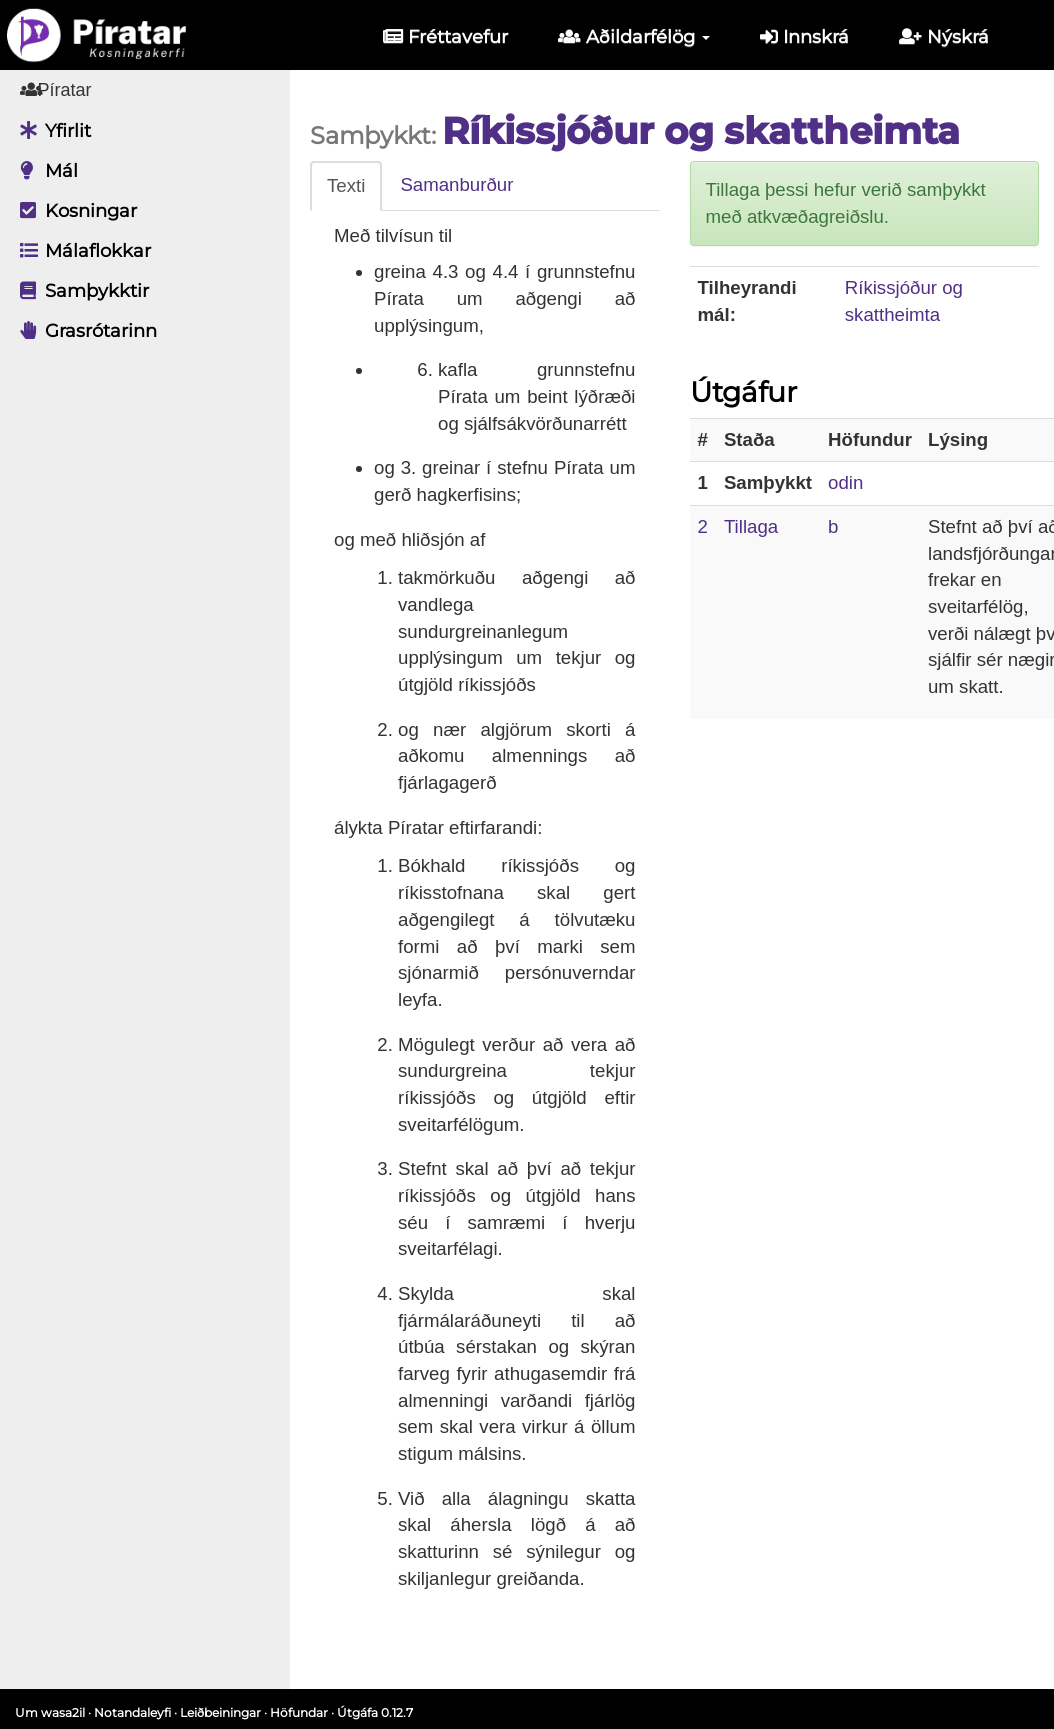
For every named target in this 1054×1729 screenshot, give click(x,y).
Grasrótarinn (83, 331)
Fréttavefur (445, 37)
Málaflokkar (80, 251)
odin (845, 482)
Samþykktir (79, 291)
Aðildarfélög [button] (634, 37)
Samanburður (456, 184)
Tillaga (751, 526)
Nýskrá (944, 37)
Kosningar (73, 211)
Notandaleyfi (132, 1712)
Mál (44, 171)
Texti (346, 185)
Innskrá (804, 37)
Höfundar (299, 1712)
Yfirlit (50, 131)
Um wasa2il (50, 1712)
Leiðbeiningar (220, 1712)
